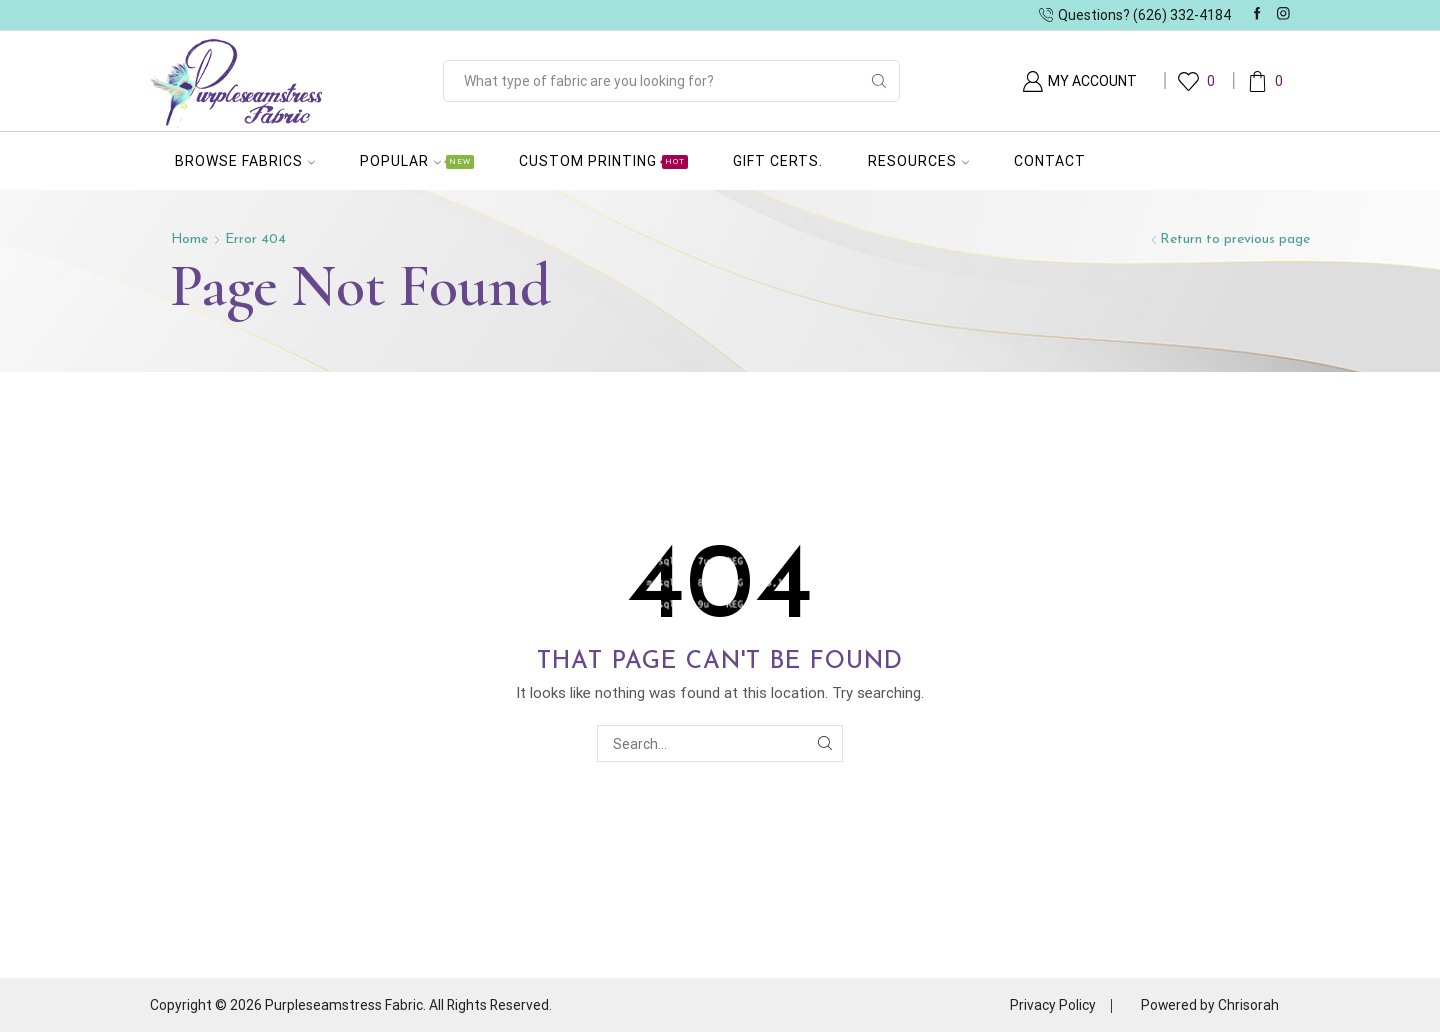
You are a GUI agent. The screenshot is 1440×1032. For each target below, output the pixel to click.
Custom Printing (603, 161)
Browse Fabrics (245, 161)
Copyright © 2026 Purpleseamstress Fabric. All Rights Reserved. (352, 1005)
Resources (918, 161)
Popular (417, 161)
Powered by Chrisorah (1209, 1005)
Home (190, 239)
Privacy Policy (1052, 1005)
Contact (1050, 161)
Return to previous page (1235, 239)
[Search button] (879, 81)
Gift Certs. (778, 161)
